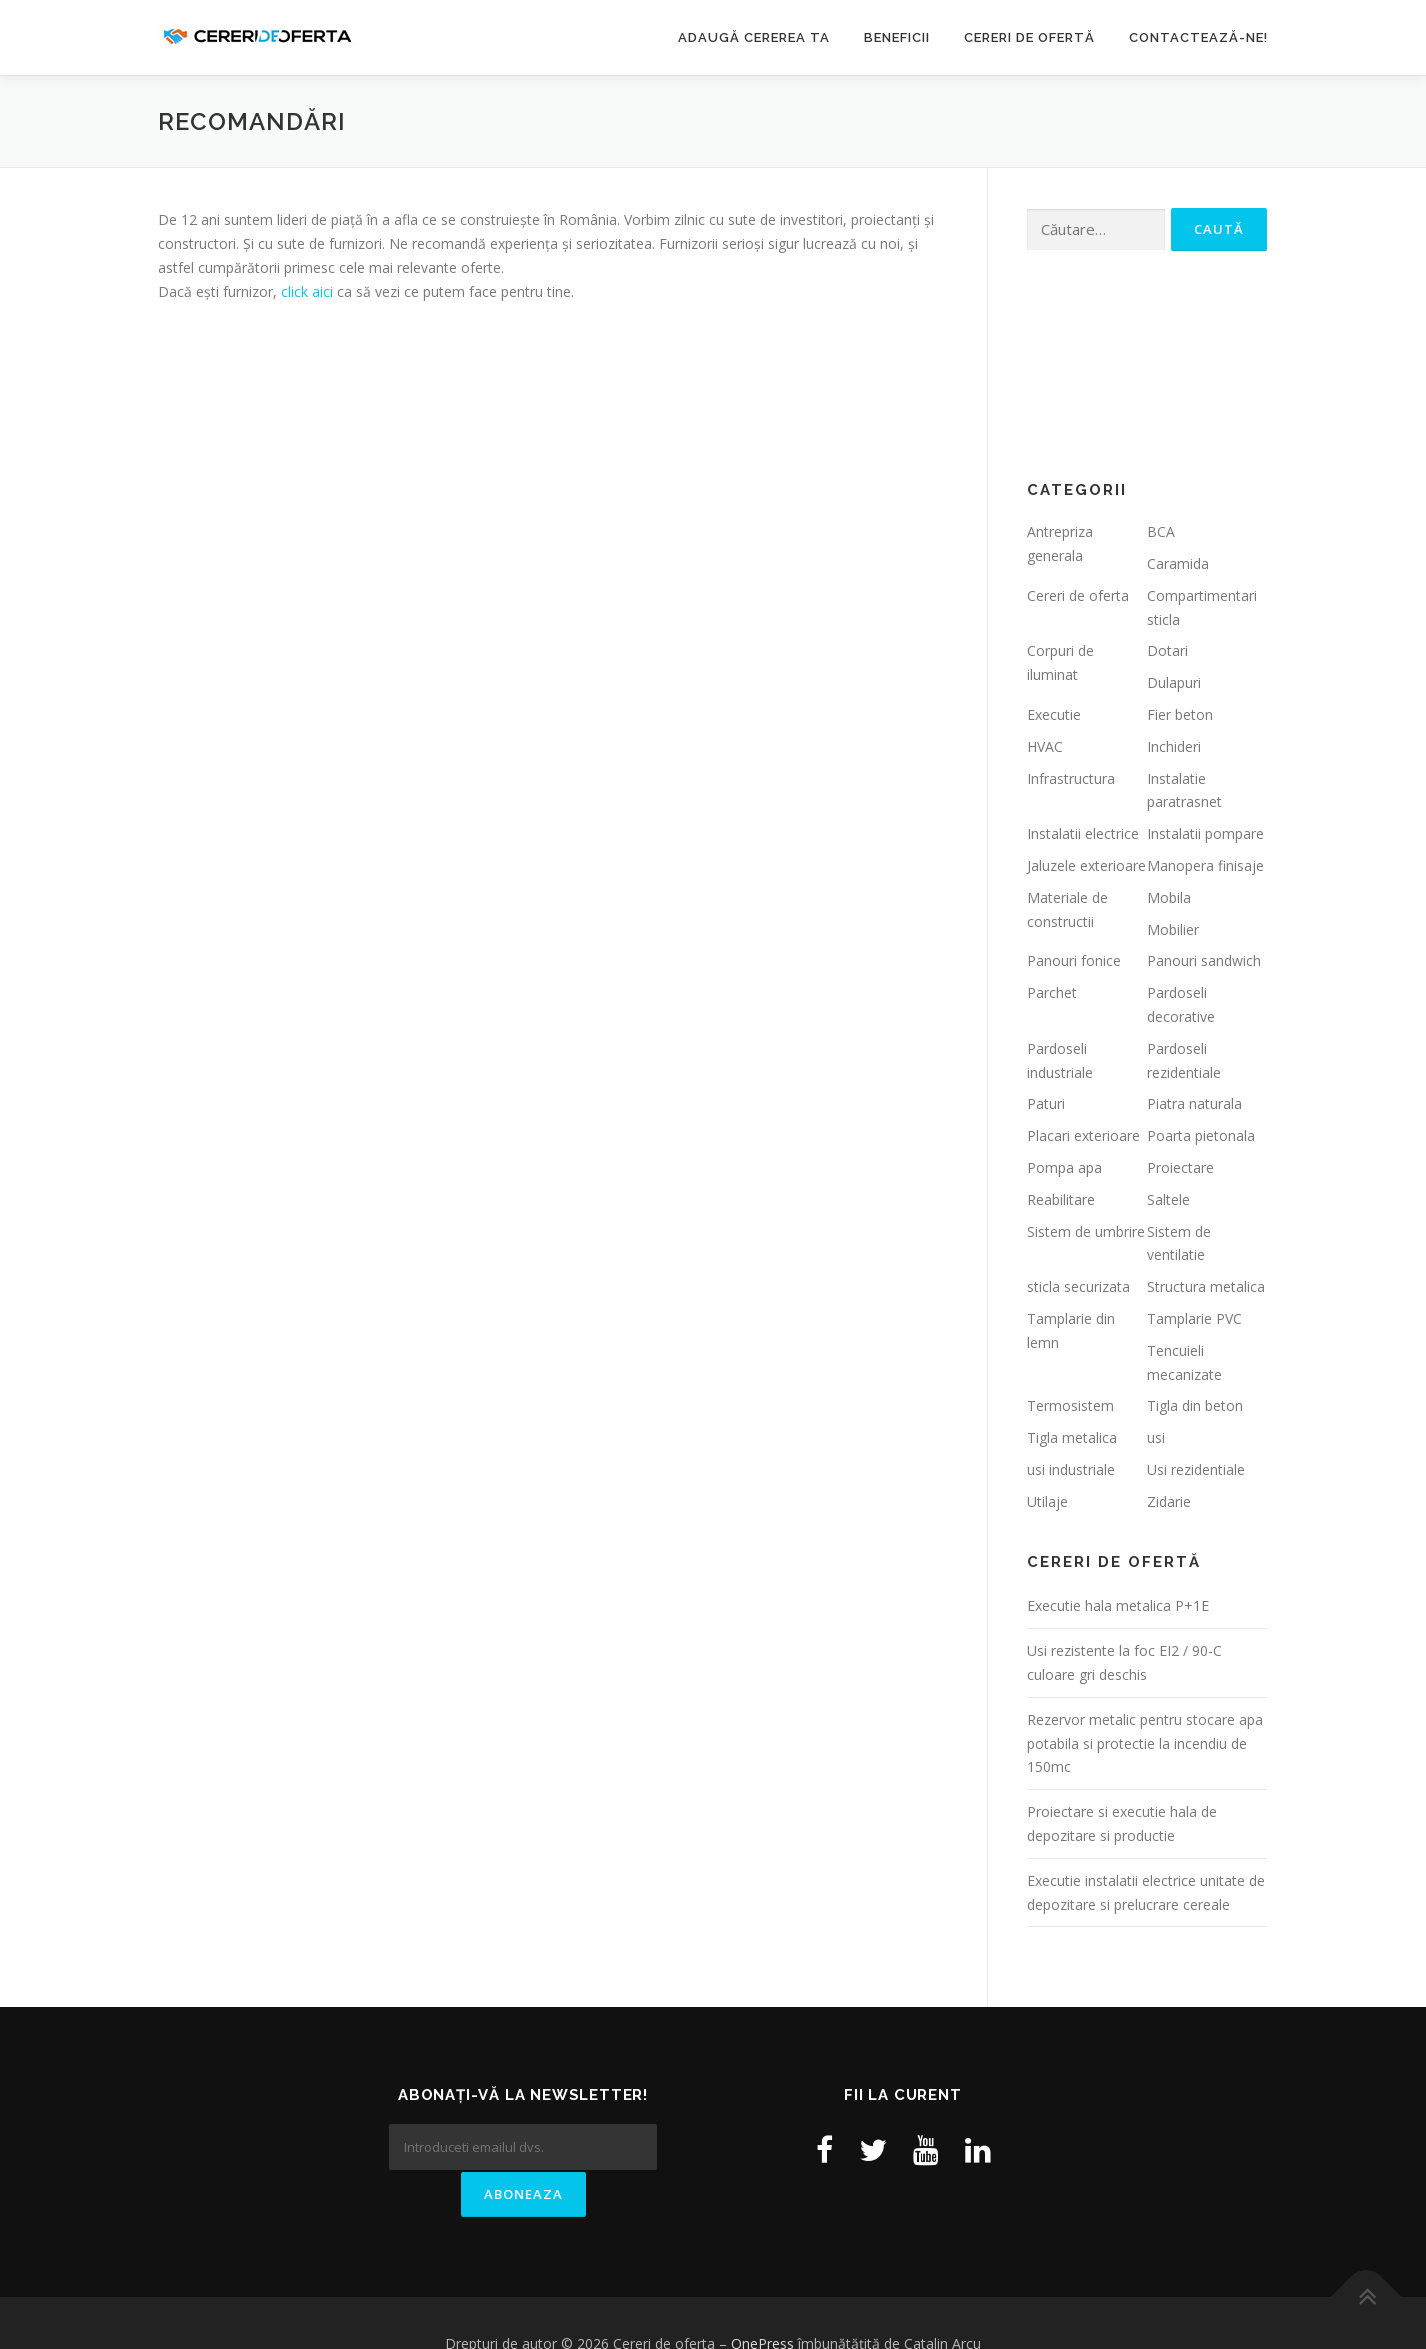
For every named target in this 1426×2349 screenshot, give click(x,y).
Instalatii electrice (1083, 833)
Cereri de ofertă (1029, 37)
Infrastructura (1071, 778)
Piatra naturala (1194, 1103)
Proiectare (1180, 1167)
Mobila (1169, 897)
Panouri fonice (1074, 960)
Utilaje (1047, 1501)
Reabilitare (1061, 1199)
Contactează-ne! (1198, 37)
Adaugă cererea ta (754, 37)
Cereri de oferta (1078, 595)
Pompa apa (1064, 1167)
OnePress (762, 2301)
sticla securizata (1078, 1286)
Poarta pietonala (1201, 1135)
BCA (1161, 531)
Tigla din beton (1195, 1405)
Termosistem (1070, 1405)
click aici (307, 291)
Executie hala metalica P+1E (1118, 1605)
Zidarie (1169, 1501)
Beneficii (897, 37)
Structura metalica (1206, 1286)
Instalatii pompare (1205, 833)
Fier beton (1180, 714)
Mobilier (1173, 929)
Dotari (1167, 650)
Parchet (1052, 992)
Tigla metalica (1072, 1437)
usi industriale (1071, 1469)
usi (1156, 1437)
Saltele (1168, 1199)
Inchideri (1174, 746)
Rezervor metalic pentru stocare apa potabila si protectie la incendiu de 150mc (1145, 1743)
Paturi (1046, 1103)
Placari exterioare (1083, 1135)
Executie (1054, 714)
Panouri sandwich (1204, 960)
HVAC (1045, 746)
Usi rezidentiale (1196, 1469)
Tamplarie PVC (1194, 1318)
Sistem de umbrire (1086, 1231)
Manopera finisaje (1205, 865)
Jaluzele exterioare (1086, 865)
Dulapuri (1174, 682)
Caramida (1178, 563)
